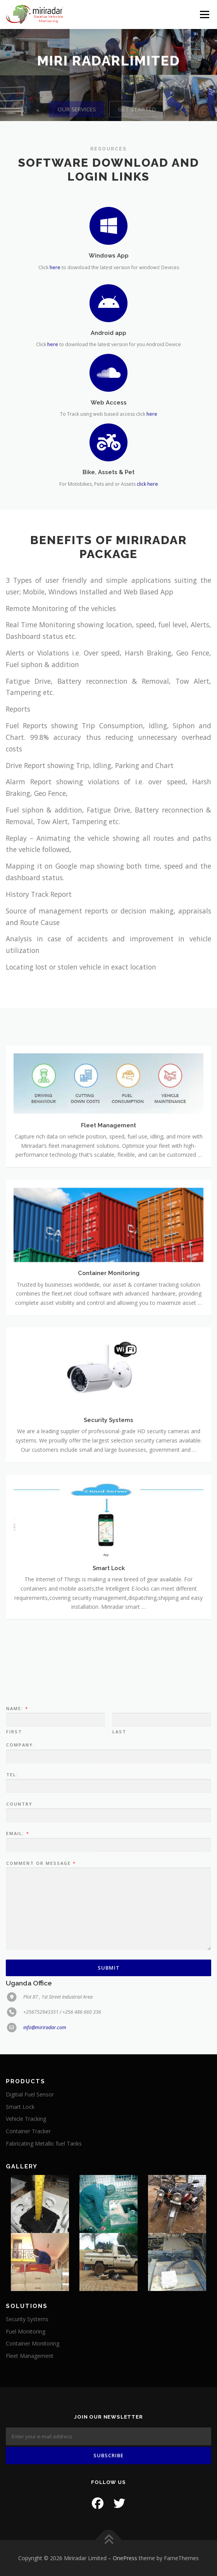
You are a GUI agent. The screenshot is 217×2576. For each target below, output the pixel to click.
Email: (17, 1999)
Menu (204, 14)
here (55, 270)
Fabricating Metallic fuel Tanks (44, 2143)
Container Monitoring (32, 2343)
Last (119, 1897)
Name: (17, 1874)
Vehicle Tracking (26, 2118)
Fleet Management (29, 2355)
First (14, 1897)
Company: (20, 1910)
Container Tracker (28, 2131)
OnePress (125, 2558)
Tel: (12, 1940)
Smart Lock (20, 2106)
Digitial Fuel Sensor (30, 2094)
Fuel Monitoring (25, 2331)
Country (19, 1969)
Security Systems (27, 2319)
